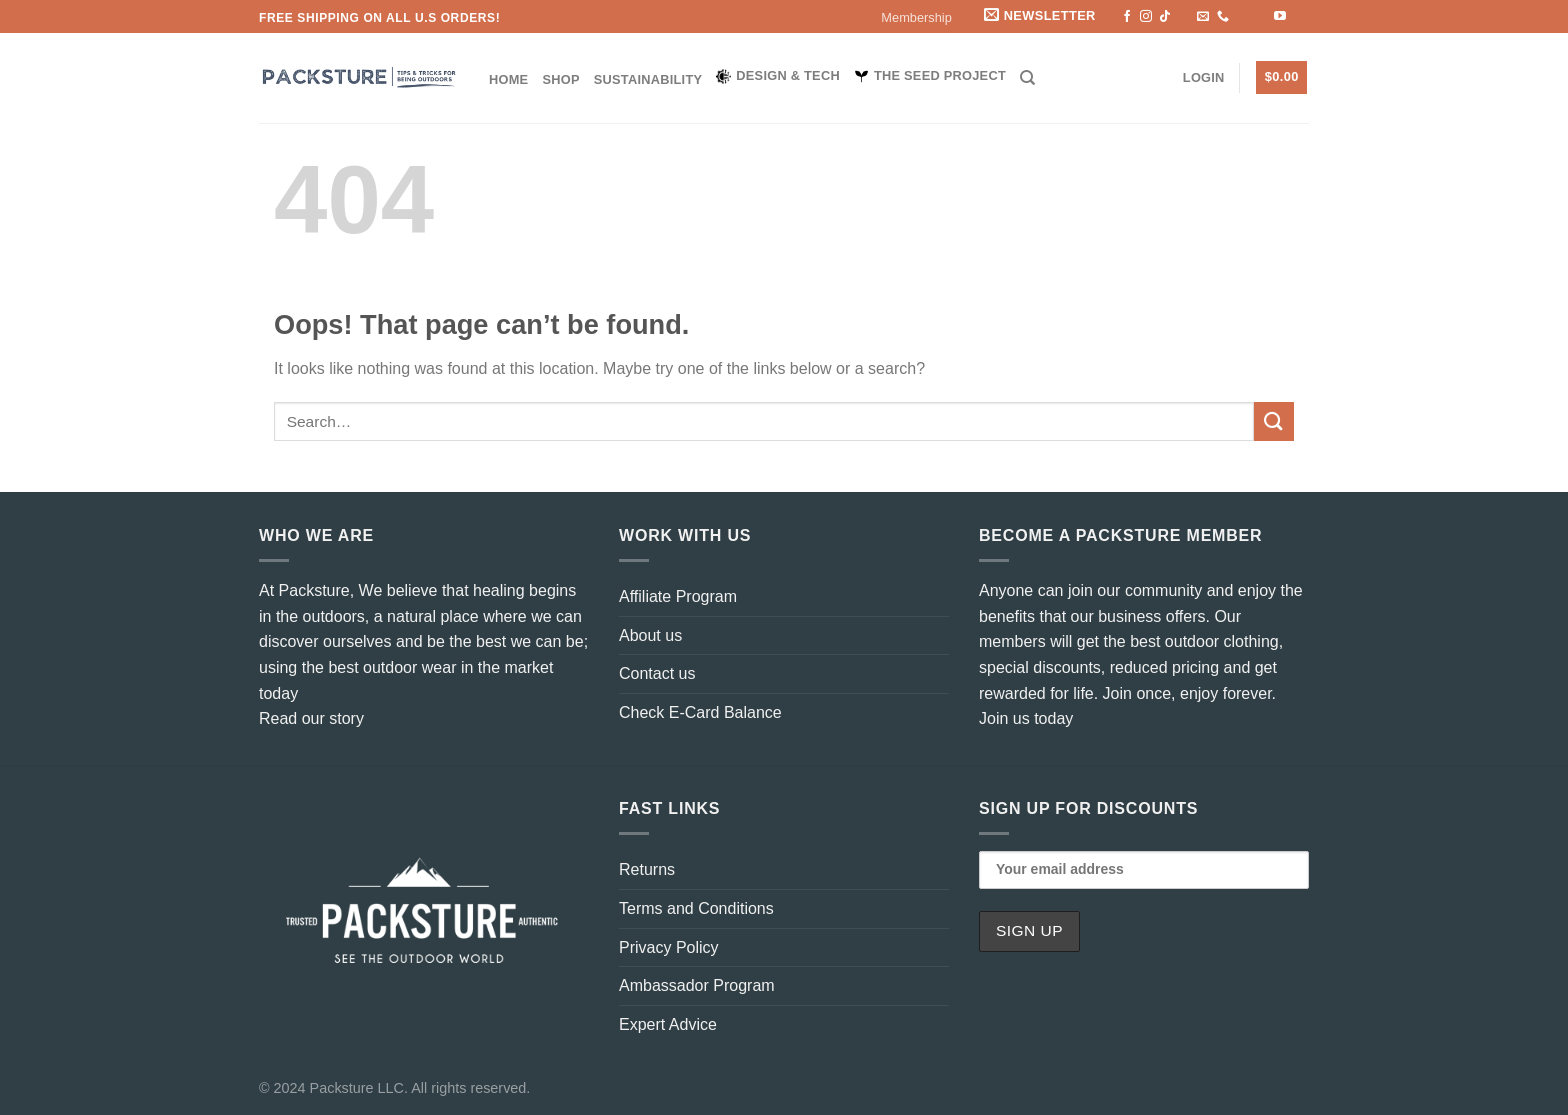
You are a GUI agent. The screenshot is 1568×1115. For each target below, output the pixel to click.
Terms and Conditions (696, 908)
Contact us (657, 673)
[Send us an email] (1203, 17)
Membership (916, 17)
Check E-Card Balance (700, 712)
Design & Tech (778, 76)
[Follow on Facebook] (1127, 17)
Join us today (1026, 718)
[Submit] (1274, 421)
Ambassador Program (697, 985)
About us (650, 635)
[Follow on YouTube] (1280, 17)
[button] (1040, 16)
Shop (560, 79)
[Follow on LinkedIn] (1261, 17)
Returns (647, 869)
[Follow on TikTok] (1165, 17)
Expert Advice (668, 1024)
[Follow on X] (1184, 17)
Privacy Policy (669, 947)
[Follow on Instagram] (1146, 17)
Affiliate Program (678, 596)
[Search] (1027, 78)
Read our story (311, 718)
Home (508, 79)
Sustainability (648, 79)
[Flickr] (1299, 17)
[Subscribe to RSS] (1242, 17)
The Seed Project (930, 76)
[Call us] (1223, 17)
